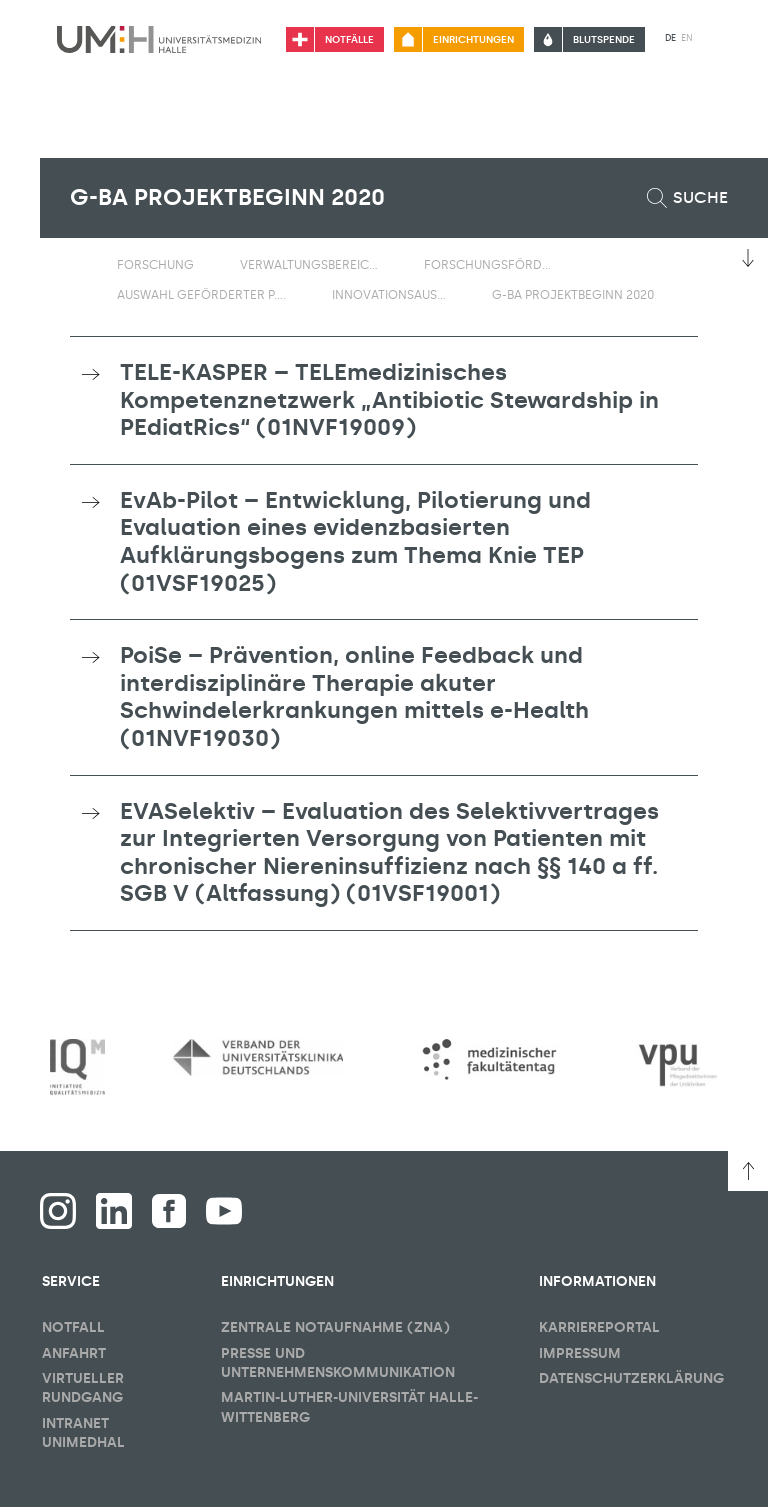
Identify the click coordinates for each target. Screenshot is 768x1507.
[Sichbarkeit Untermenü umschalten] (206, 264)
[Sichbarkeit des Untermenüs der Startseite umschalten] (80, 264)
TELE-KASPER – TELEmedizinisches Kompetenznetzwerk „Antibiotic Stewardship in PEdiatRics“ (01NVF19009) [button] (389, 399)
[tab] (384, 400)
